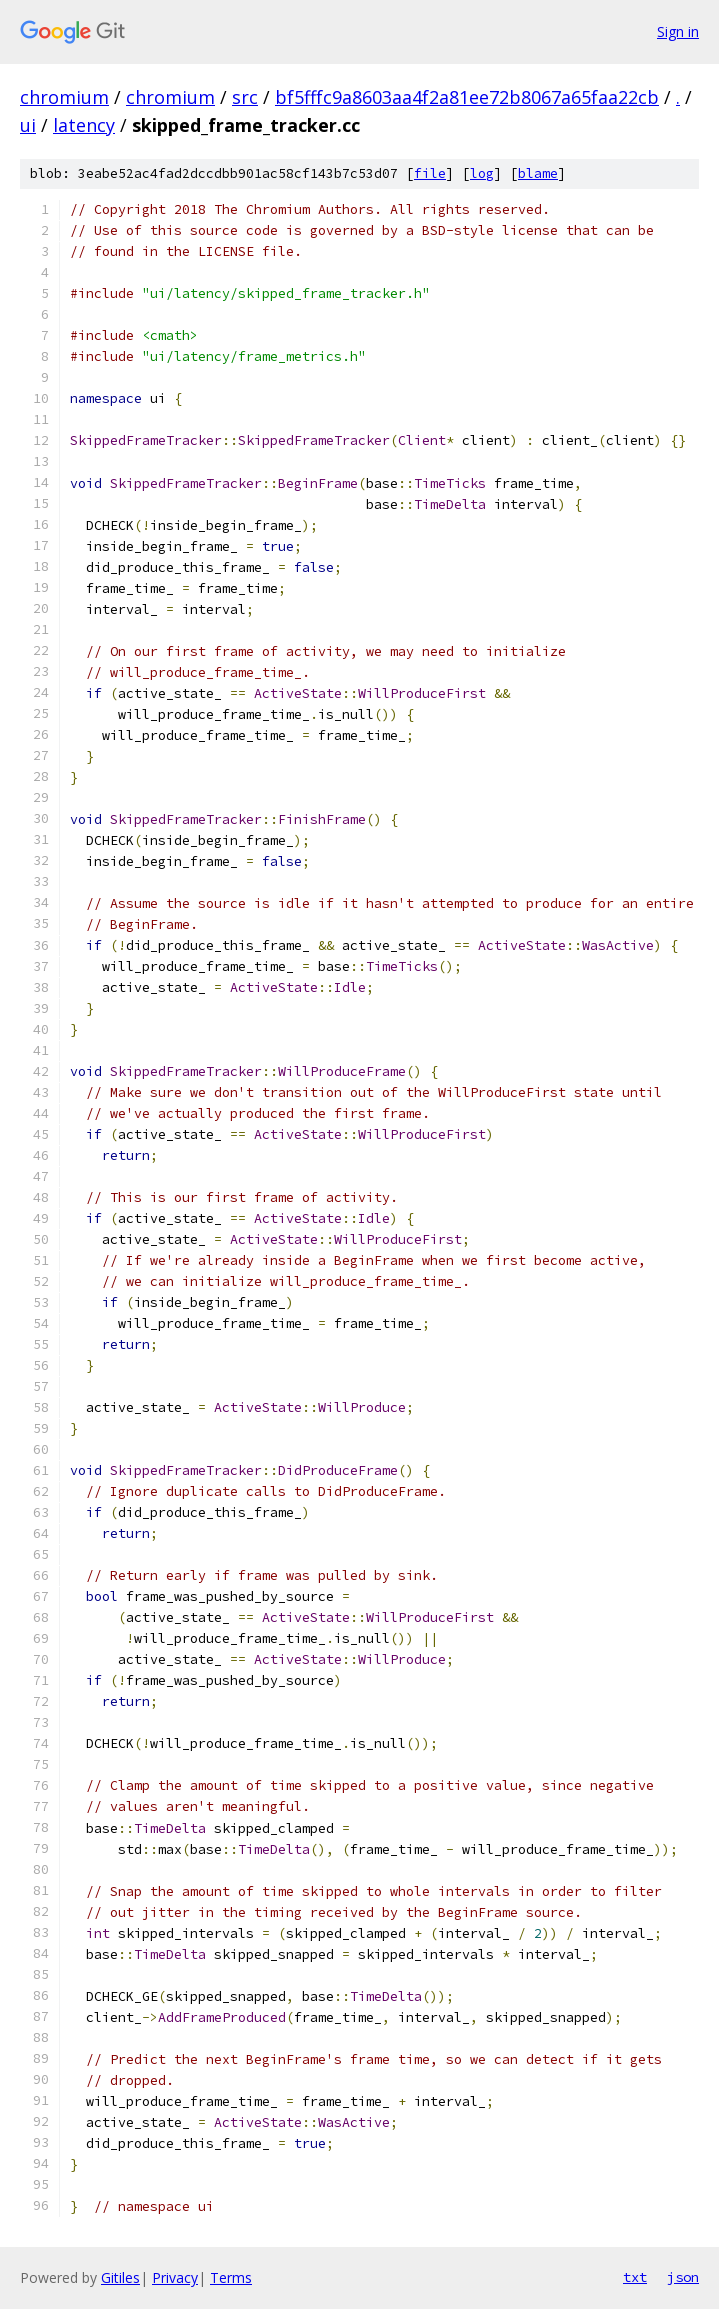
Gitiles (120, 2277)
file (430, 173)
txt (635, 2277)
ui (28, 125)
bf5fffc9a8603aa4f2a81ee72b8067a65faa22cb (467, 97)
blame (538, 173)
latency (84, 125)
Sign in (678, 31)
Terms (231, 2277)
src (245, 97)
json (683, 2277)
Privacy (175, 2277)
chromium (64, 97)
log (482, 173)
